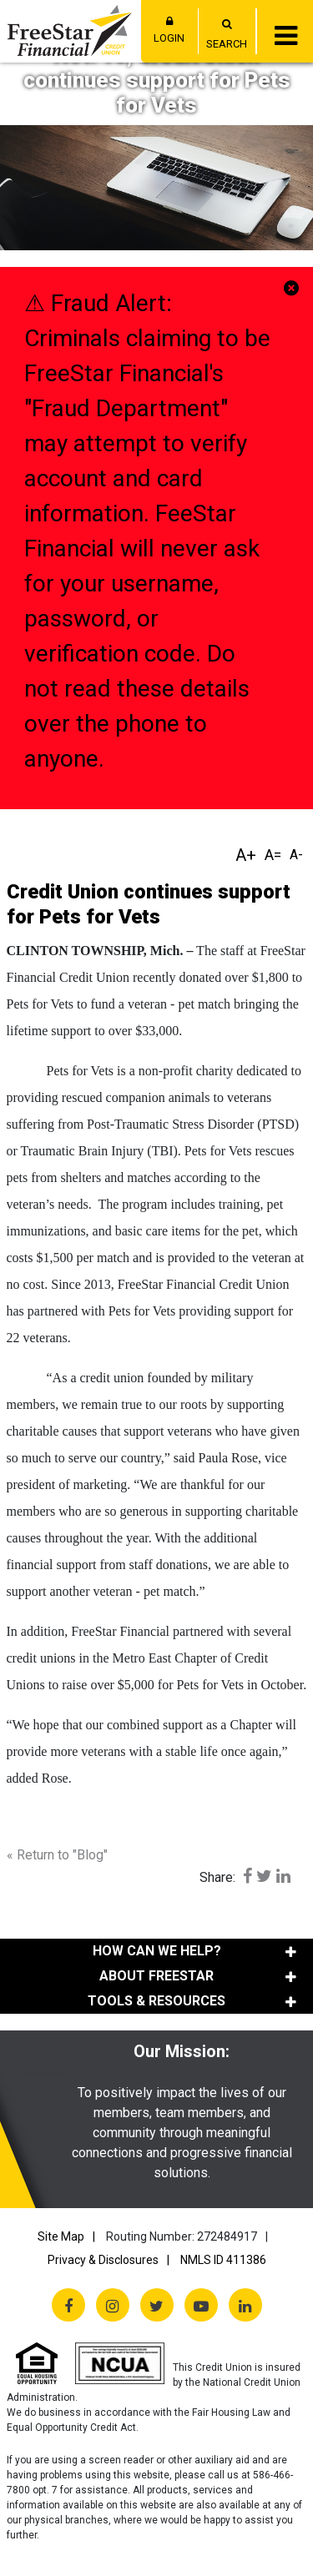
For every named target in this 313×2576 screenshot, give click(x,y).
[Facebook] (68, 2305)
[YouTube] (201, 2305)
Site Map (61, 2236)
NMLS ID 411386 (223, 2260)
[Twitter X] (157, 2305)
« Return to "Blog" (57, 1855)
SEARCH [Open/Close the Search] (226, 44)
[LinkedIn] (245, 2305)
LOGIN (169, 30)
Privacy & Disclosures (103, 2260)
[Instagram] (112, 2305)
